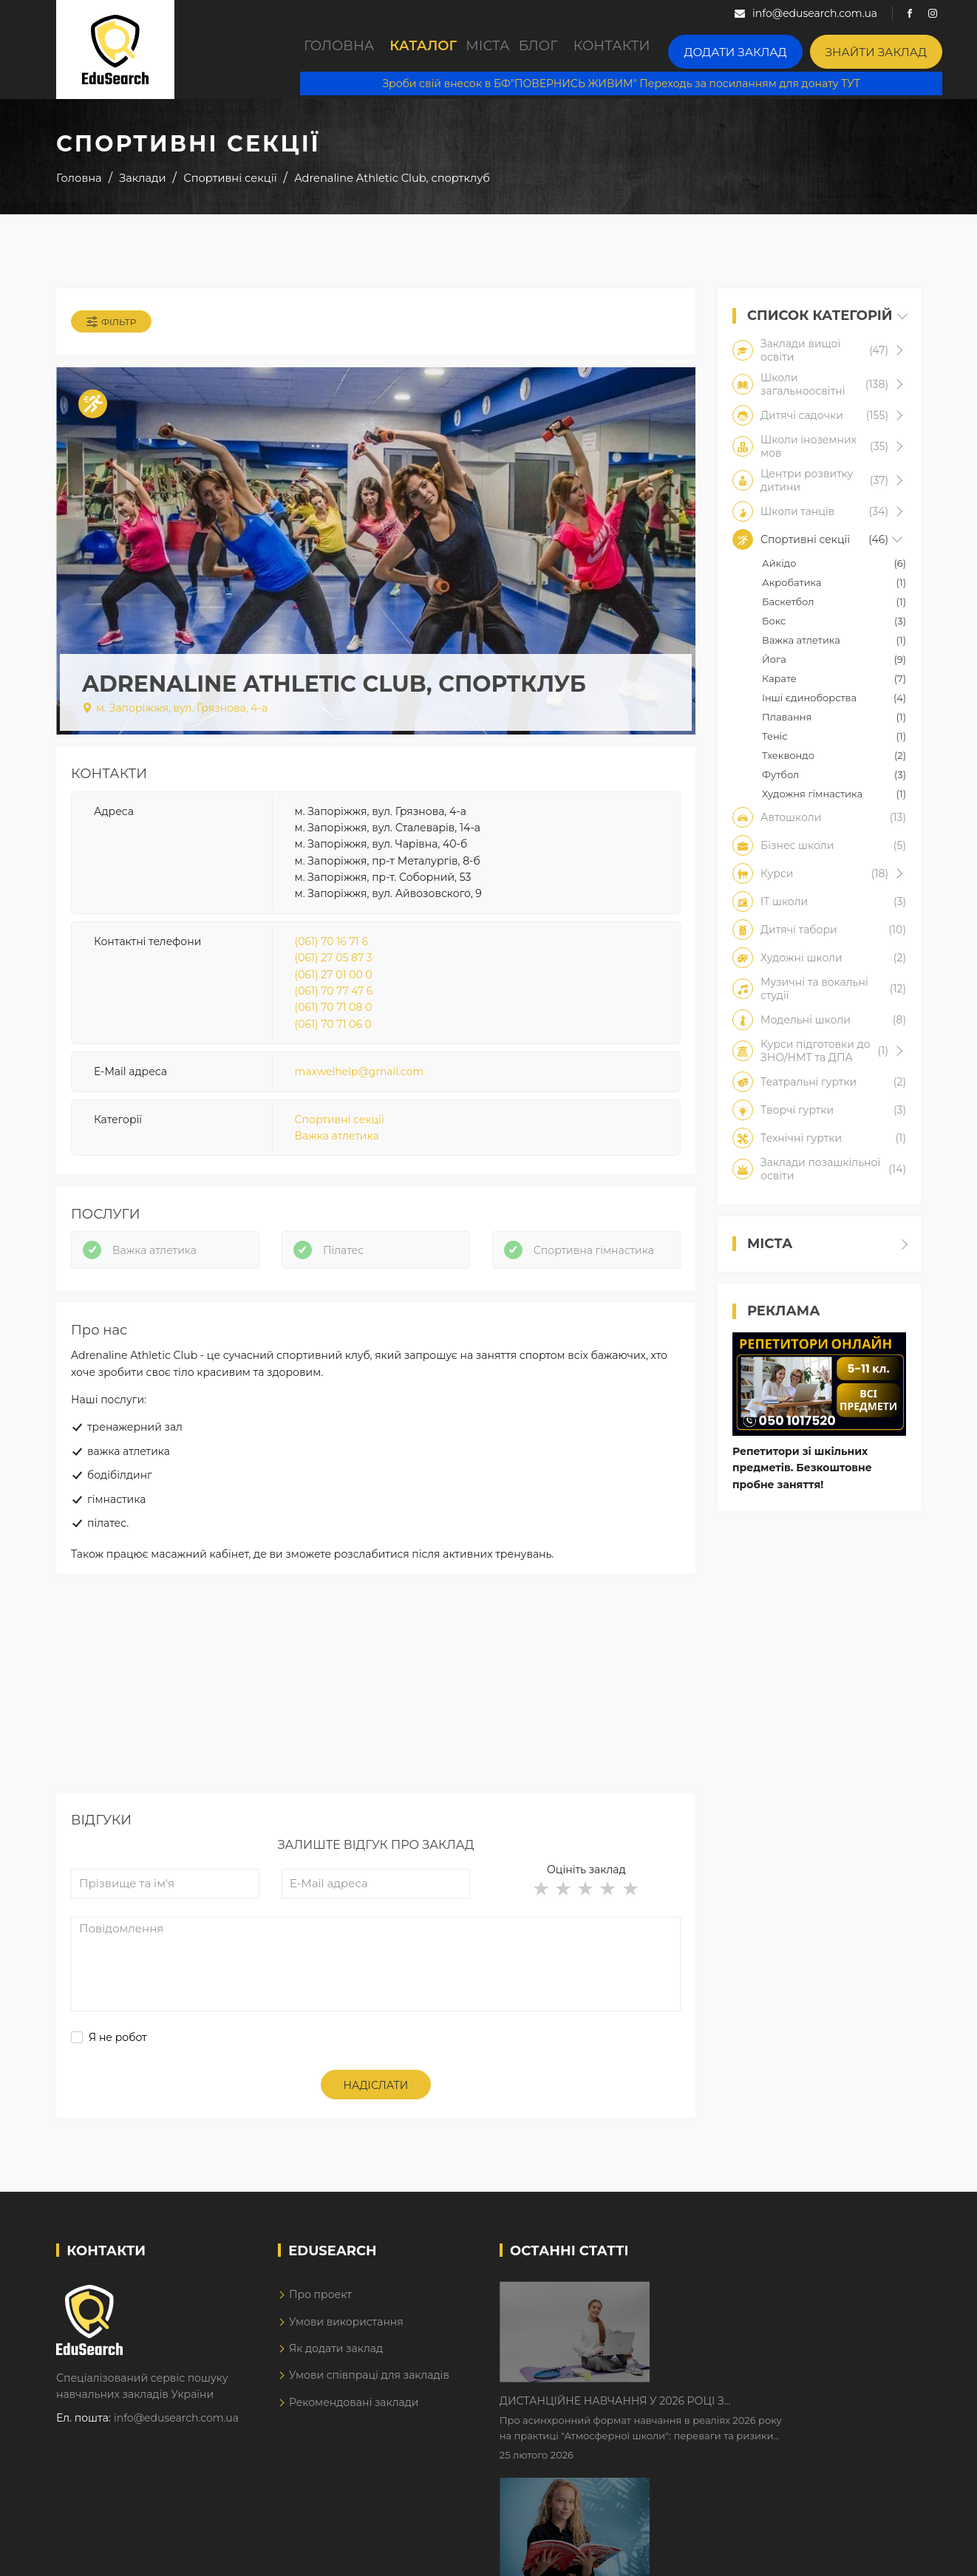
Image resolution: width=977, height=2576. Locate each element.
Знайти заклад (907, 48)
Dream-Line (890, 2554)
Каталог (434, 49)
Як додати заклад (336, 2399)
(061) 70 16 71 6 (332, 961)
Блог (590, 49)
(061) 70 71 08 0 (333, 1028)
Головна (341, 49)
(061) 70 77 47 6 (334, 1011)
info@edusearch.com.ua (176, 2469)
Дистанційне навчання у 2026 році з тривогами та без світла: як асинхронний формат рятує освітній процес (756, 2344)
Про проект (320, 2345)
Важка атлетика (337, 1155)
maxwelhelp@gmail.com (359, 1092)
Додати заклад (787, 48)
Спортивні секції (339, 1139)
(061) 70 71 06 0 (333, 1044)
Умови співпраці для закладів (369, 2426)
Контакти (675, 49)
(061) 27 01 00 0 (333, 994)
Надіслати (376, 2135)
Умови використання (346, 2372)
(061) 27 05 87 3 (333, 978)
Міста (517, 49)
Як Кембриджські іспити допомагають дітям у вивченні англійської (771, 2437)
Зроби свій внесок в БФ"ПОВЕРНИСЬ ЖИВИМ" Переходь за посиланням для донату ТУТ (637, 81)
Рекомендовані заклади (354, 2452)
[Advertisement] (375, 1740)
